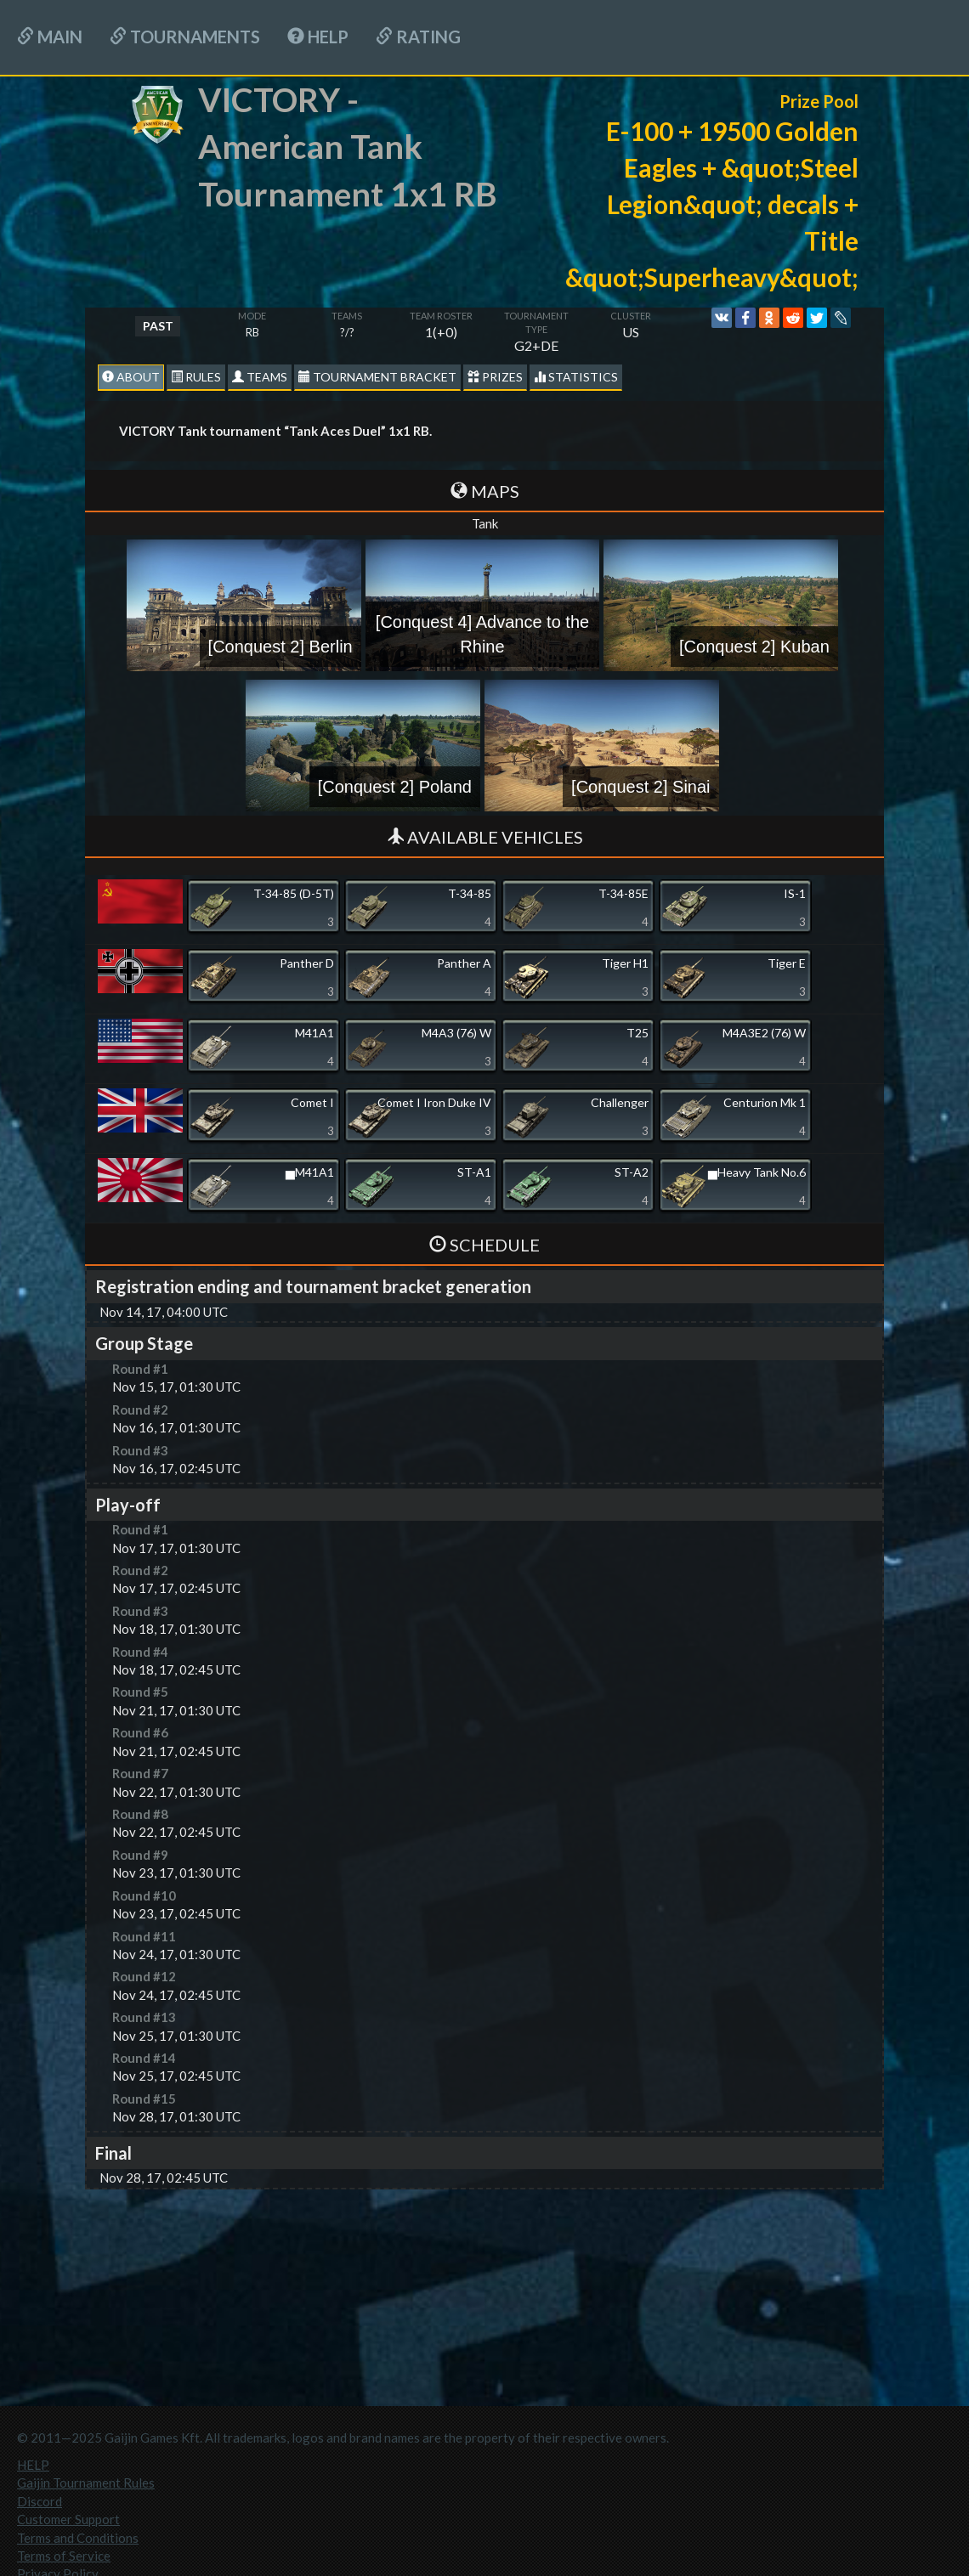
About (131, 377)
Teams (259, 377)
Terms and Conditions (78, 2537)
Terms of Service (63, 2555)
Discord (39, 2501)
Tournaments (185, 36)
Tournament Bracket (377, 377)
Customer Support (68, 2519)
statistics (576, 377)
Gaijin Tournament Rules (86, 2482)
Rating (418, 36)
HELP (317, 36)
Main (49, 36)
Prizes (495, 377)
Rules (196, 377)
